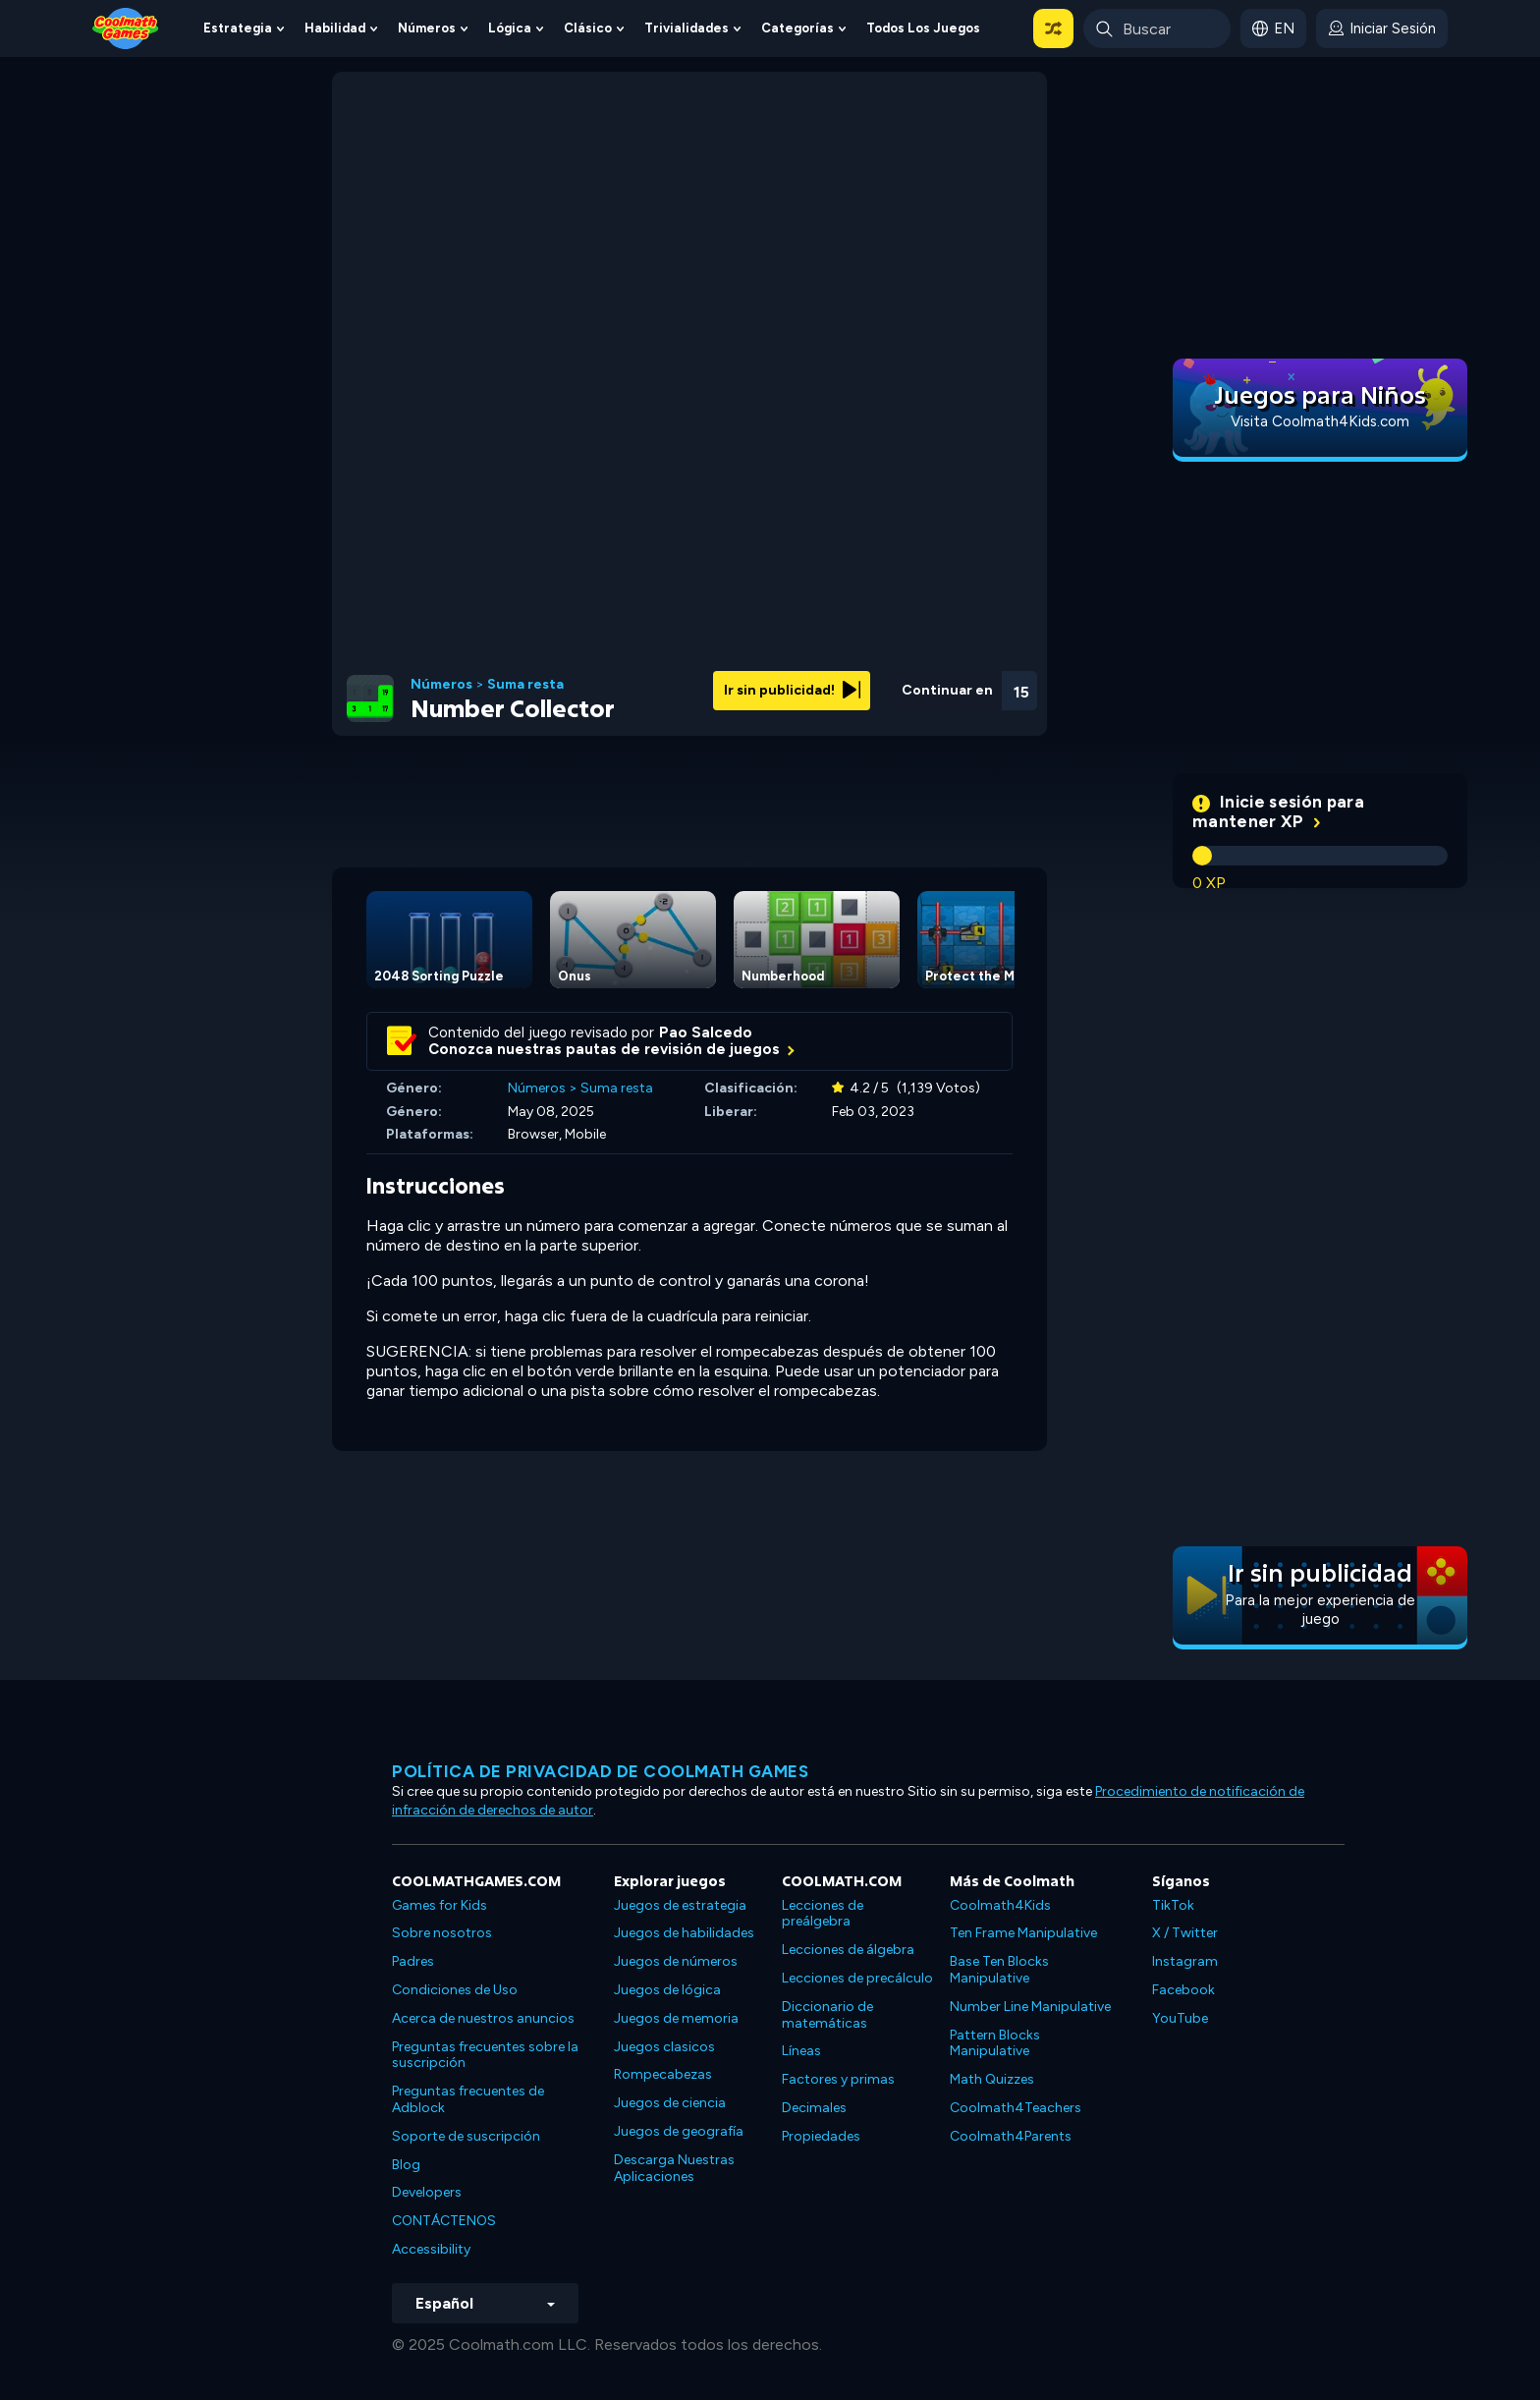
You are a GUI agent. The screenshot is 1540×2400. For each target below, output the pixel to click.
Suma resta (525, 685)
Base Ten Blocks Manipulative (999, 1969)
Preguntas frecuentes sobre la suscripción (485, 2055)
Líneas (801, 2050)
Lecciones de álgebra (848, 1949)
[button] (1053, 28)
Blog (406, 2164)
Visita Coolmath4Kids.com (1320, 421)
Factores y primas (838, 2079)
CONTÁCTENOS (444, 2220)
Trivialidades (686, 28)
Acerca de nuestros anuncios (483, 2018)
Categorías (797, 28)
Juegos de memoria (676, 2018)
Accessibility (431, 2249)
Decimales (814, 2107)
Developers (427, 2192)
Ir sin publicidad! (792, 690)
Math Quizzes (992, 2079)
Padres (413, 1961)
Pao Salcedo (705, 1032)
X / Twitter (1185, 1933)
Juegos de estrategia (680, 1905)
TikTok (1173, 1905)
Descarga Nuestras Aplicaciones (674, 2168)
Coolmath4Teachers (1015, 2107)
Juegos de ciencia (670, 2102)
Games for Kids (439, 1905)
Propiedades (821, 2136)
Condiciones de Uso (455, 1989)
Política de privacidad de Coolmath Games (600, 1771)
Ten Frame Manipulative (1023, 1933)
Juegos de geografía (678, 2131)
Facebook (1183, 1989)
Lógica (509, 28)
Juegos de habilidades (684, 1933)
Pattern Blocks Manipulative (995, 2043)
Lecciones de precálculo (857, 1978)
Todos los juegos (923, 28)
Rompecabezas (663, 2074)
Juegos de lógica (667, 1989)
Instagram (1185, 1961)
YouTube (1180, 2018)
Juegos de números (676, 1961)
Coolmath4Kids (1000, 1905)
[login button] (1382, 28)
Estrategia (237, 28)
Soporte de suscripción (466, 2136)
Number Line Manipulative (1030, 2006)
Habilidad (334, 28)
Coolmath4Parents (1011, 2136)
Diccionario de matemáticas (827, 2015)
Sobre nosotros (442, 1933)
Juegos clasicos (664, 2046)
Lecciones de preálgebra (822, 1913)
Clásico (588, 28)
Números (427, 28)
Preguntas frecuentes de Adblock (468, 2099)
